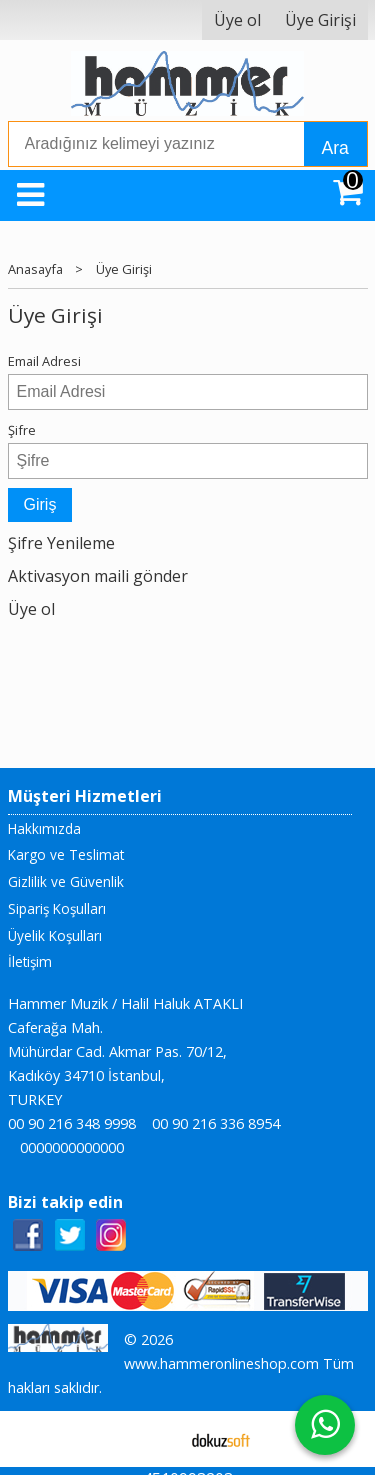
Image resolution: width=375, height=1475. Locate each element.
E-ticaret (155, 1439)
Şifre (22, 430)
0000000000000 (72, 1147)
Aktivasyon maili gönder (98, 576)
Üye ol (31, 609)
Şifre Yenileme (61, 543)
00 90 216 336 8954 (216, 1123)
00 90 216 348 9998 (72, 1123)
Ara (335, 148)
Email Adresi (44, 361)
